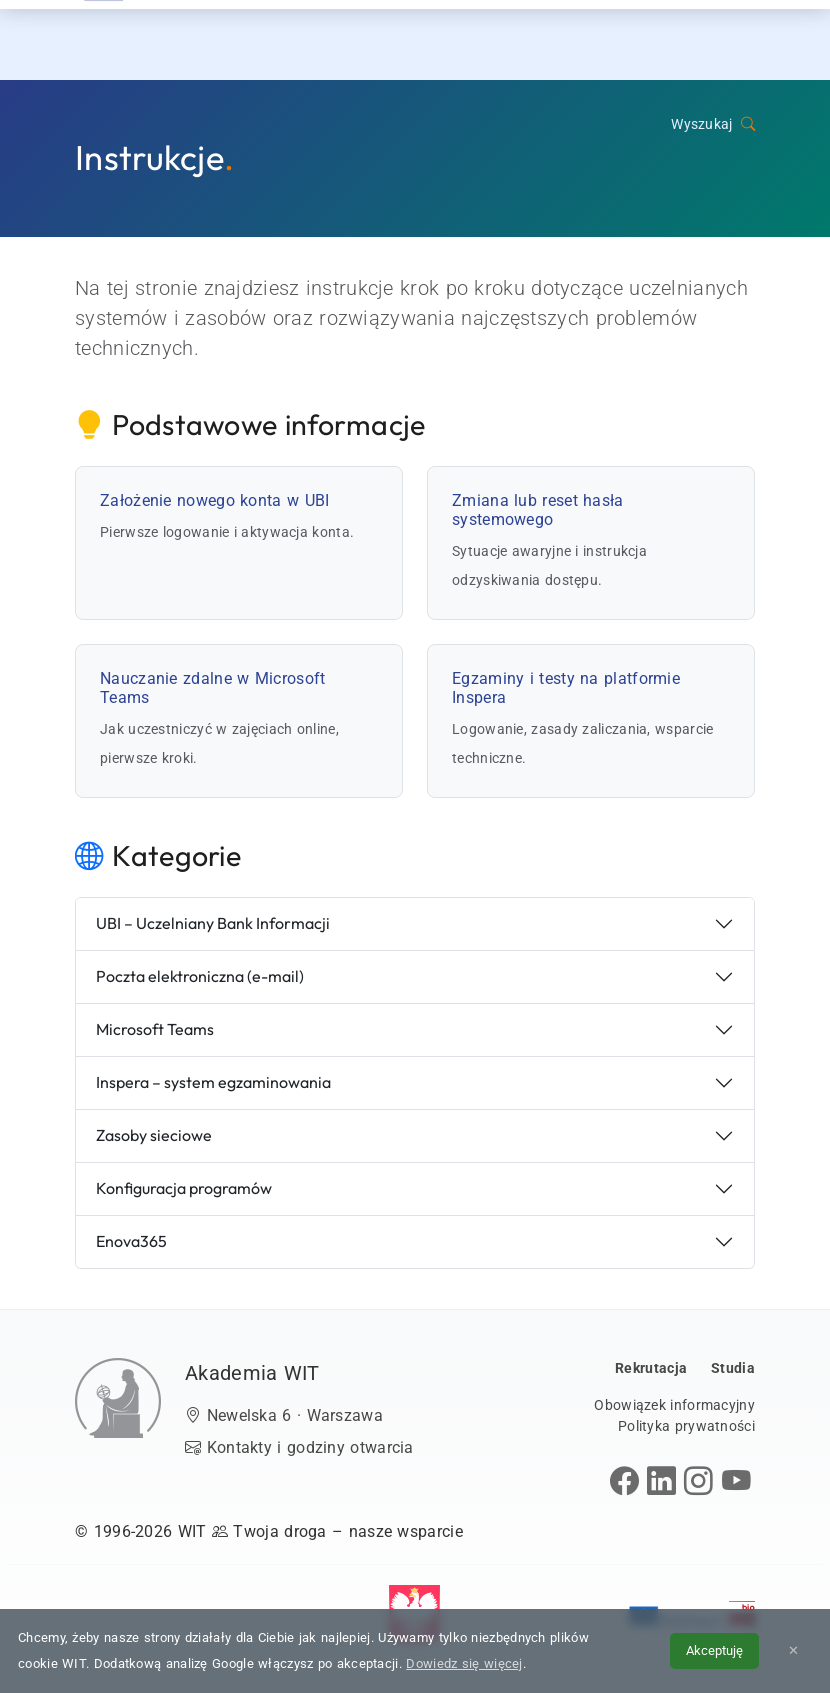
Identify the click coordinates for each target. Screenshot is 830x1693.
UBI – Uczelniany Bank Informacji (213, 923)
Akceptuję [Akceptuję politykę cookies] (714, 1650)
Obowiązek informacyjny (674, 1405)
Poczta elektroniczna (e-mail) (200, 976)
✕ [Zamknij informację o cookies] (793, 1650)
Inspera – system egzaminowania (213, 1082)
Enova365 (131, 1241)
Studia (450, 39)
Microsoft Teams (155, 1029)
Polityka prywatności (686, 1426)
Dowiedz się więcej (464, 1663)
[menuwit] (750, 40)
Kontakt (672, 39)
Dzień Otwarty (557, 39)
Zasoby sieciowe (154, 1135)
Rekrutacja (356, 39)
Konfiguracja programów (184, 1188)
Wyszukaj (713, 124)
